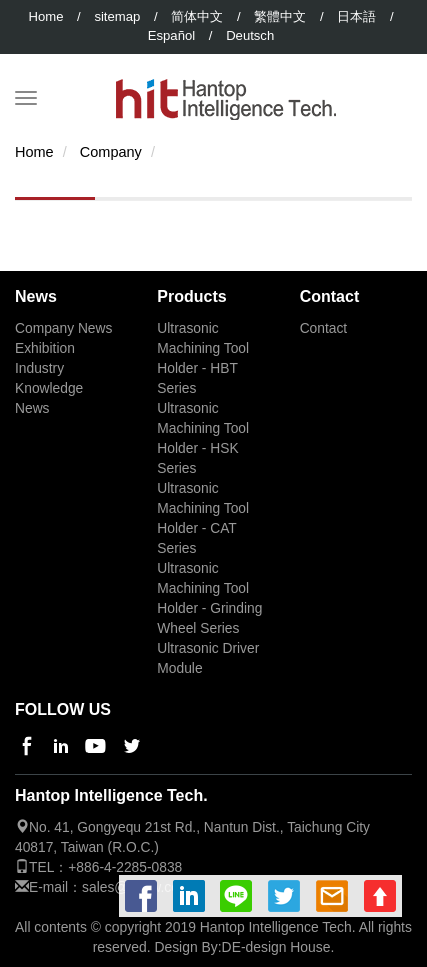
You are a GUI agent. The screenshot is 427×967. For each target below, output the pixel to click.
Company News (63, 328)
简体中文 (197, 16)
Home (45, 16)
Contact (324, 328)
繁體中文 (280, 16)
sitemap (117, 16)
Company (111, 152)
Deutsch (250, 35)
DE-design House (276, 947)
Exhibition (45, 348)
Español (171, 35)
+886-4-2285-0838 (125, 867)
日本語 (356, 16)
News (32, 408)
